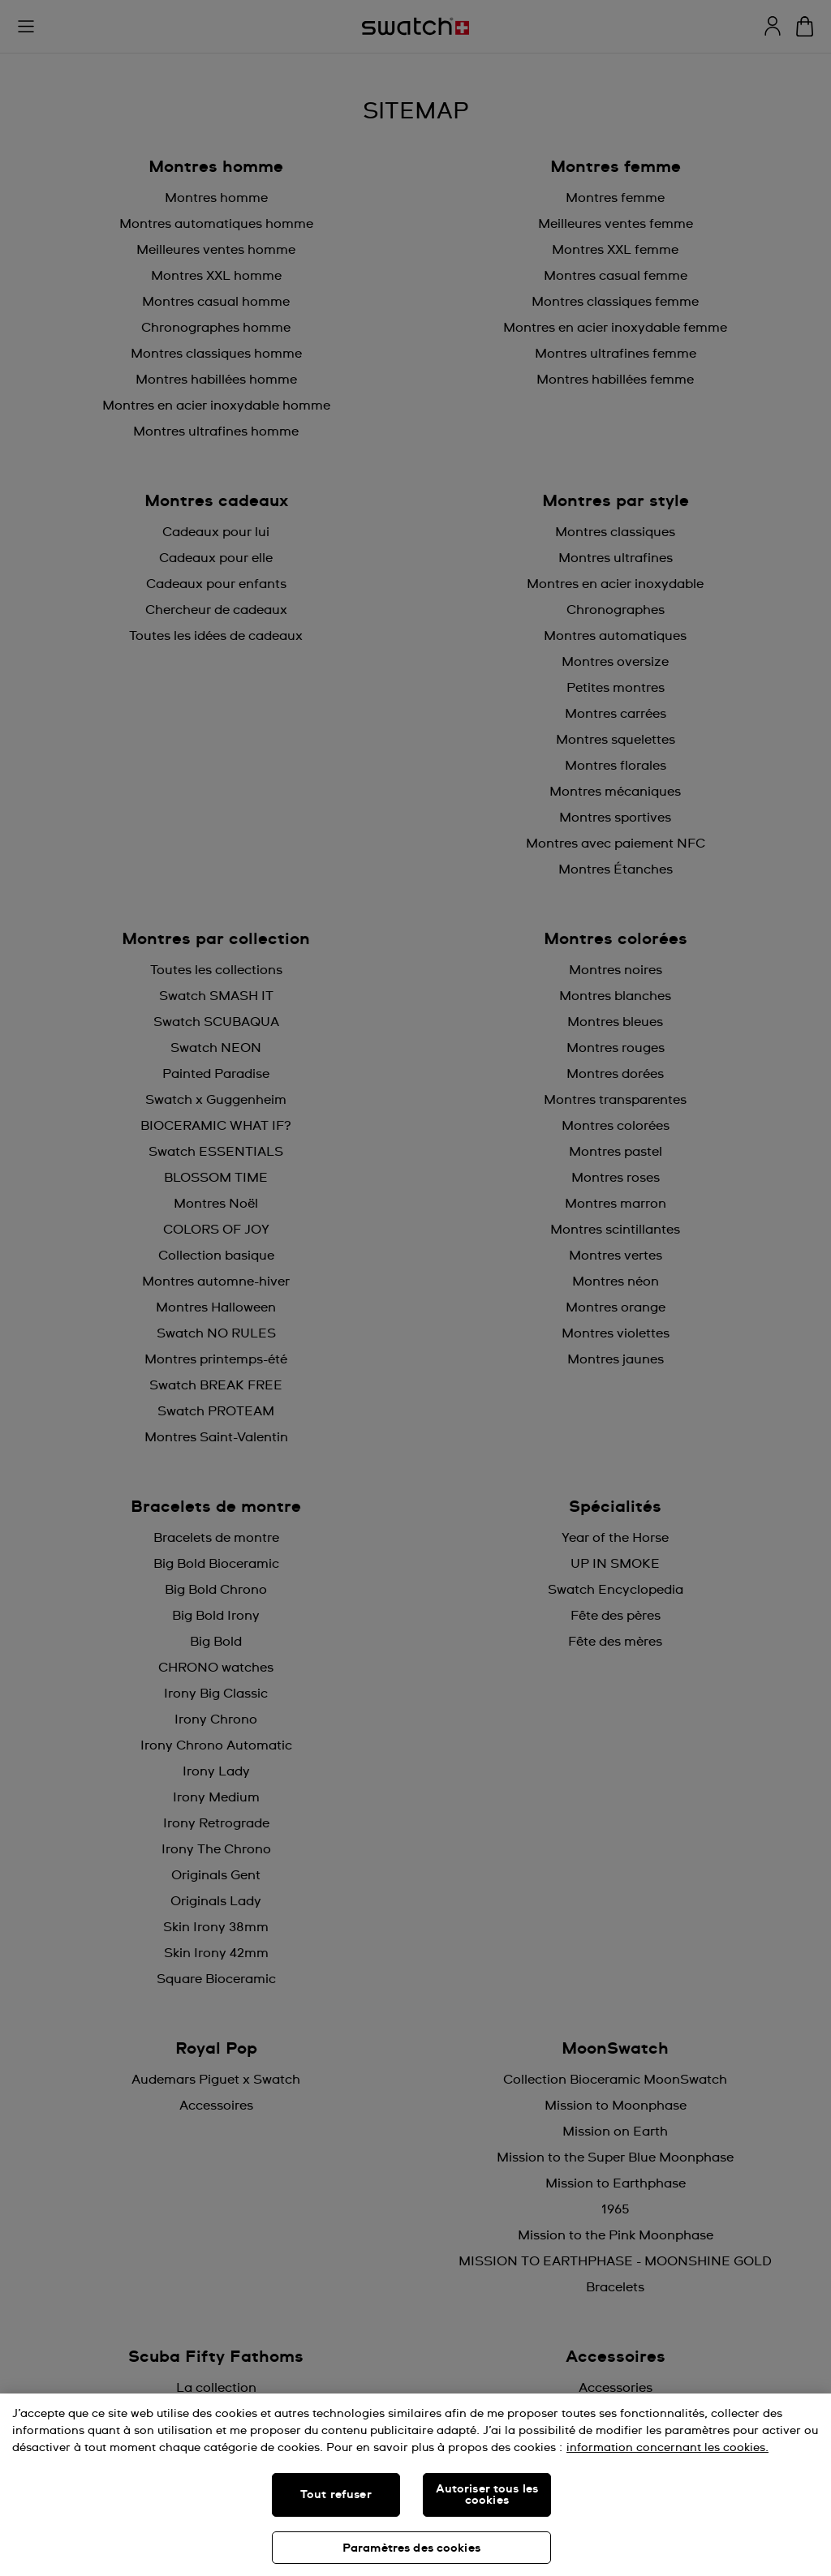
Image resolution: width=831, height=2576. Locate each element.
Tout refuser (336, 2495)
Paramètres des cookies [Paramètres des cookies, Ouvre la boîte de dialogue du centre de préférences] (411, 2548)
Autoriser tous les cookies (487, 2495)
